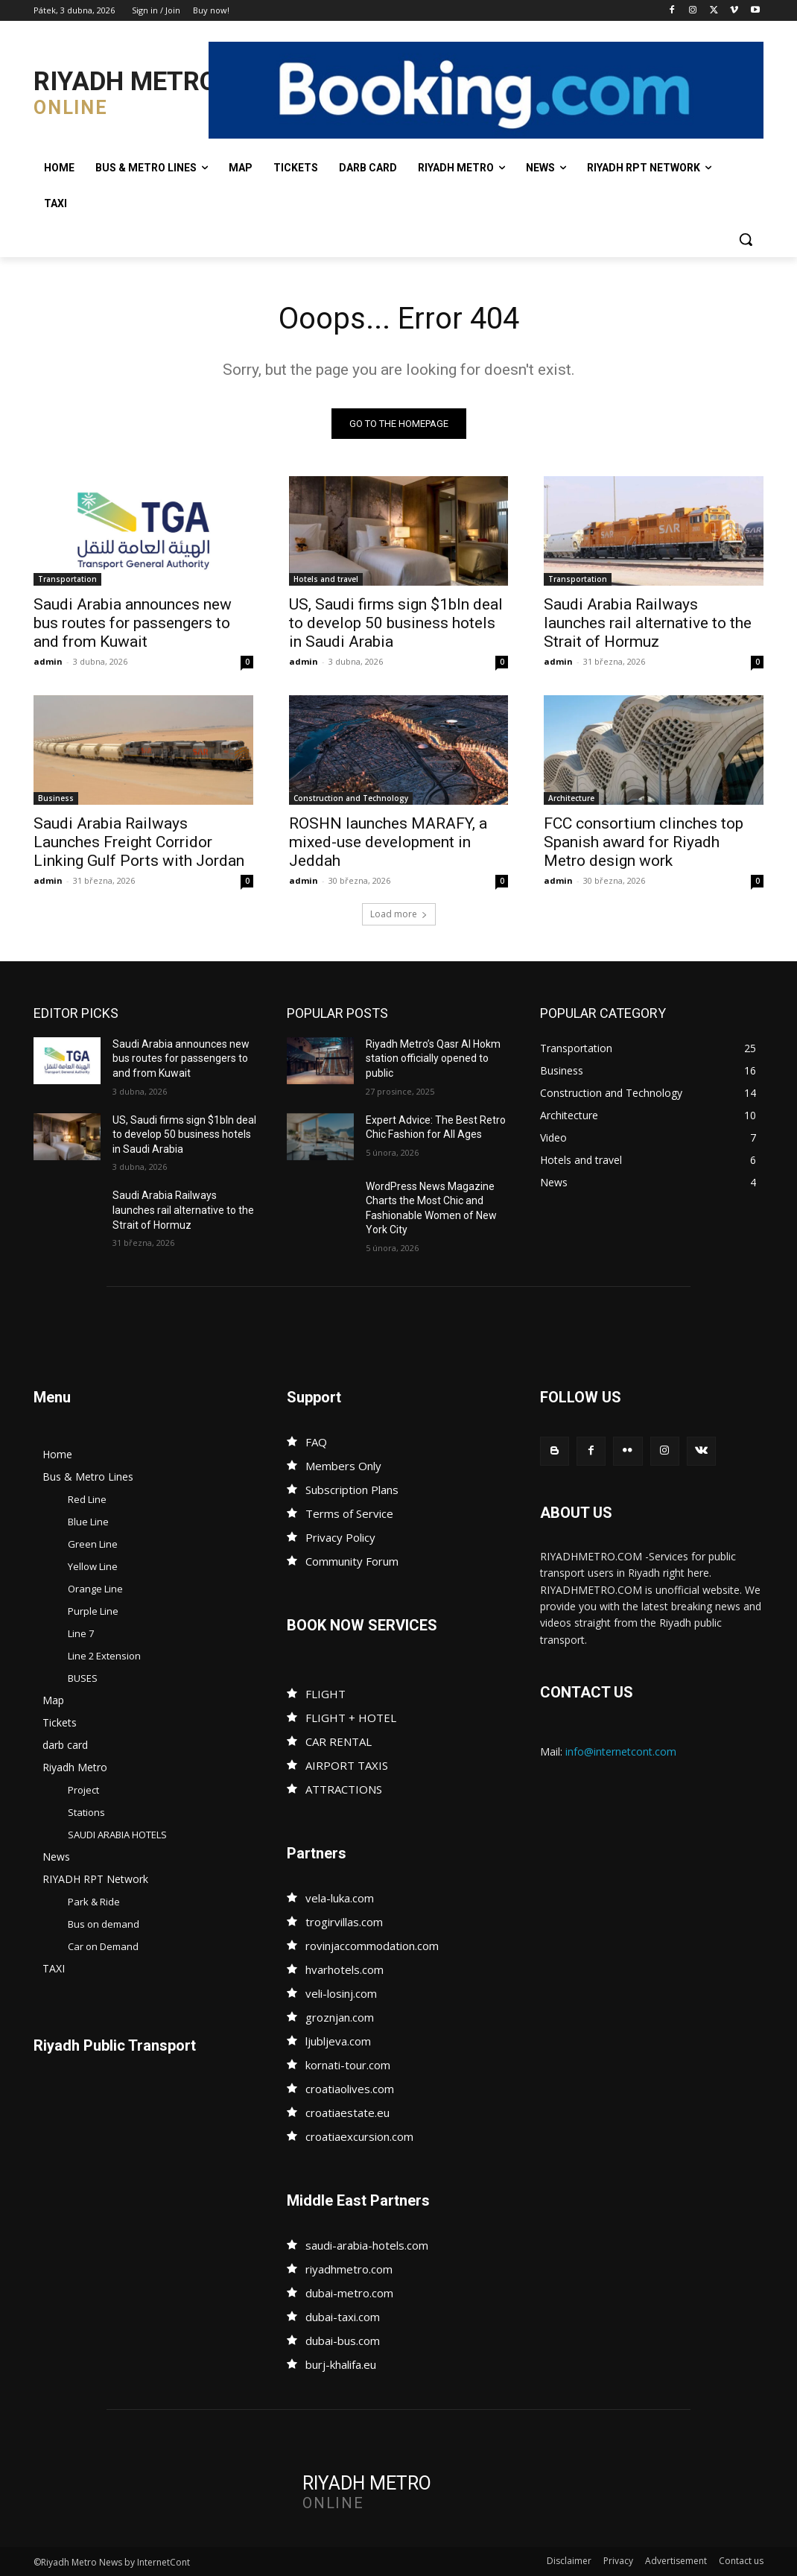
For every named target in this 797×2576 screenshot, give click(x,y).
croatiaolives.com (349, 2088)
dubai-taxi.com (342, 2316)
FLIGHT (325, 1693)
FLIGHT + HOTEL (350, 1717)
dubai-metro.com (349, 2292)
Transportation (67, 580)
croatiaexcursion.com (359, 2136)
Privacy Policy (340, 1537)
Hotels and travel (325, 580)
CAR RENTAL (338, 1741)
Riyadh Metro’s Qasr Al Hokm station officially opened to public (433, 1058)
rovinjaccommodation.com (372, 1945)
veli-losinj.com (341, 1993)
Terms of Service (349, 1513)
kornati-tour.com (347, 2064)
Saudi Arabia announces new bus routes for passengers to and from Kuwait (133, 623)
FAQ (316, 1441)
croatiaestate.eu (347, 2112)
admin (48, 662)
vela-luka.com (339, 1897)
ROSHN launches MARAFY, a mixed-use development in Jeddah (388, 842)
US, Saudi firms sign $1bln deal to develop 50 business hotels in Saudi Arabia (396, 623)
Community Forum (351, 1561)
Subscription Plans (351, 1489)
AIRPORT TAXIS (346, 1765)
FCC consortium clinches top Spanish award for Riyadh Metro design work (643, 842)
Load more (399, 914)
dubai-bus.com (342, 2340)
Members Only (343, 1465)
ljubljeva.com (338, 2041)
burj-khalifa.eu (340, 2364)
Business (56, 799)
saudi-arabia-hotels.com (366, 2245)
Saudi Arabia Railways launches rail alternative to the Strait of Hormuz (648, 623)
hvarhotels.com (344, 1969)
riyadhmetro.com (349, 2269)
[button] (745, 239)
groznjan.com (339, 2017)
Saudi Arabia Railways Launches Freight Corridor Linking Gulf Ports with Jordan (139, 842)
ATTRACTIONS (343, 1789)
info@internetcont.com (620, 1751)
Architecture (571, 799)
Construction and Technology (350, 799)
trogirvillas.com (344, 1921)
